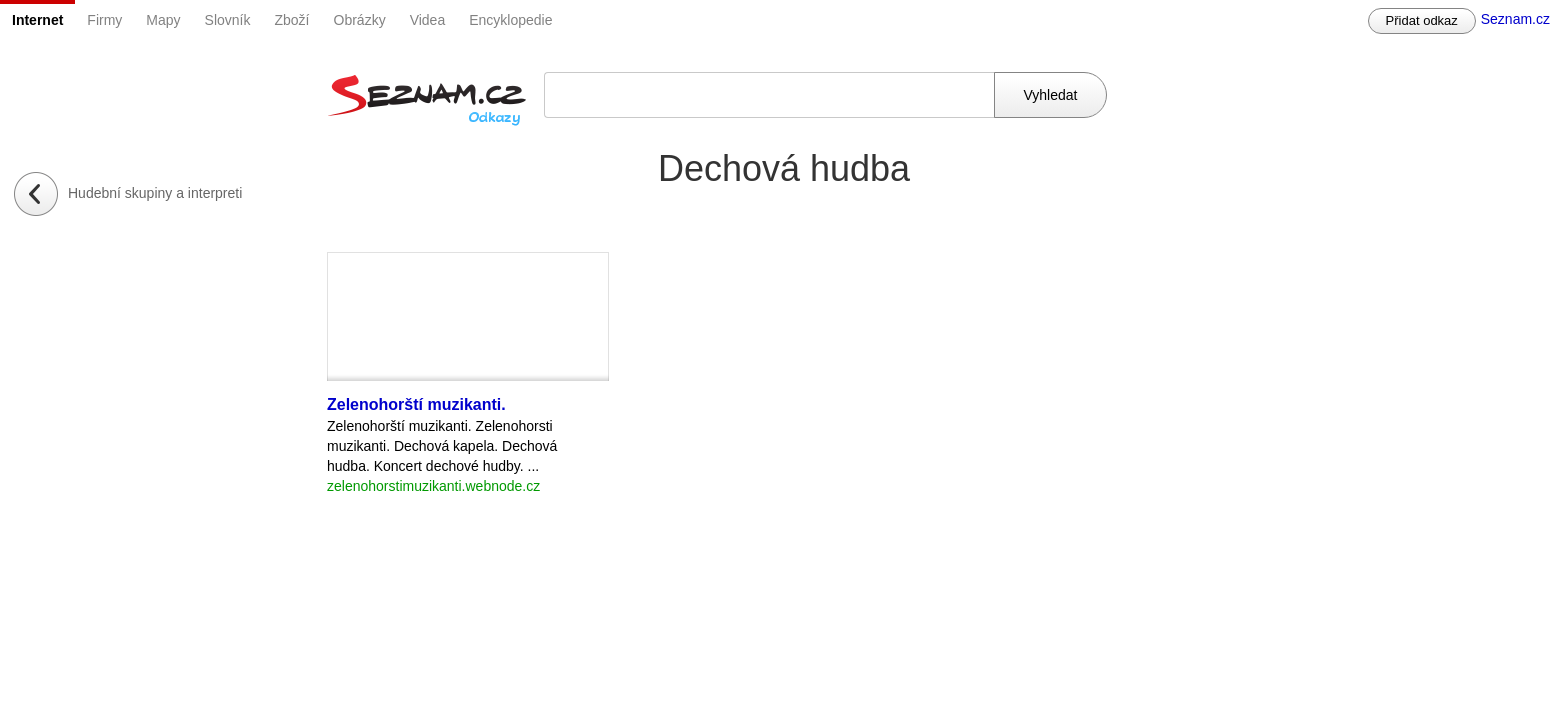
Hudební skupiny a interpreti (155, 193)
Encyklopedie (510, 20)
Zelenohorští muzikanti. (416, 404)
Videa (428, 20)
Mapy (163, 20)
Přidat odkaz (1422, 20)
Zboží (292, 20)
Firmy (104, 20)
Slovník (228, 20)
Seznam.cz (1515, 19)
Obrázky (360, 20)
